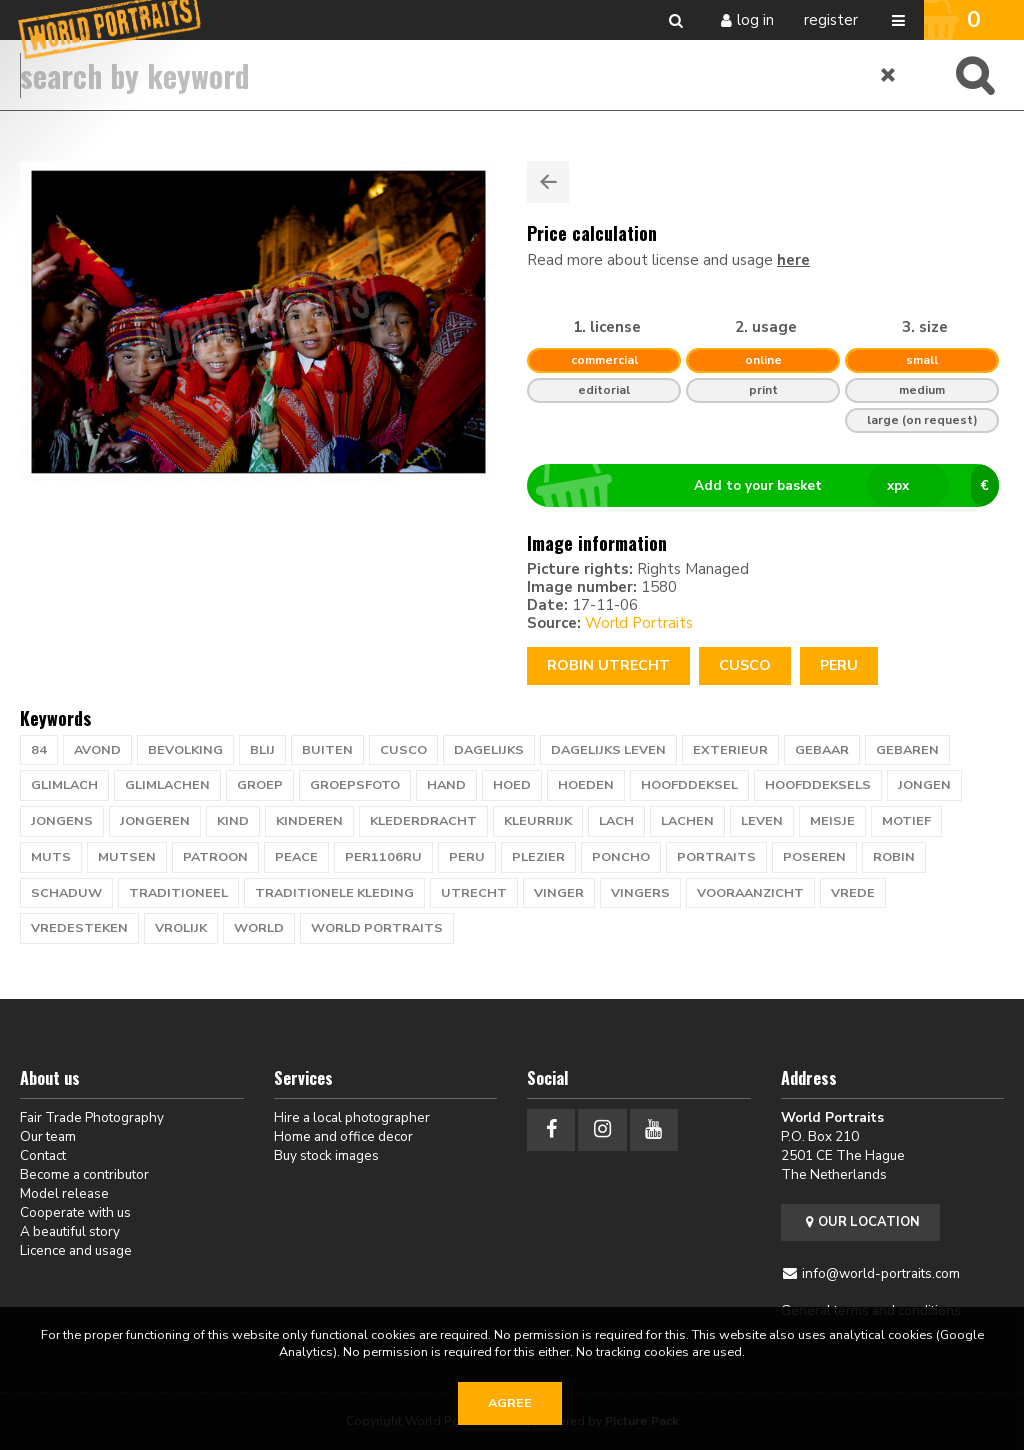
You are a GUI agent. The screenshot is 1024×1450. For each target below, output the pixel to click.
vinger (559, 893)
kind (233, 821)
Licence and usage (76, 1250)
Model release (64, 1193)
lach (616, 821)
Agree (510, 1403)
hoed (512, 785)
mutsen (127, 857)
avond (97, 750)
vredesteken (79, 928)
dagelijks (489, 750)
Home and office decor (343, 1136)
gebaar (822, 750)
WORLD (259, 928)
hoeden (586, 785)
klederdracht (423, 821)
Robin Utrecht (608, 665)
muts (51, 857)
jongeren (155, 821)
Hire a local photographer (352, 1117)
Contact (43, 1155)
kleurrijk (538, 821)
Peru (839, 665)
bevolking (185, 750)
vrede (853, 893)
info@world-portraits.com (881, 1273)
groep (260, 785)
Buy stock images (326, 1155)
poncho (621, 857)
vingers (640, 893)
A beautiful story (70, 1231)
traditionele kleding (334, 893)
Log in (755, 20)
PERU (467, 857)
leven (762, 821)
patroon (215, 857)
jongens (62, 821)
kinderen (309, 821)
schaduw (66, 893)
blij (262, 750)
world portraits (377, 928)
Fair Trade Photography (92, 1117)
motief (906, 821)
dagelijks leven (608, 750)
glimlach (64, 785)
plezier (538, 857)
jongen (924, 785)
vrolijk (181, 928)
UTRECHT (474, 893)
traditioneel (178, 893)
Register (831, 20)
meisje (832, 821)
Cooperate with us (75, 1212)
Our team (48, 1136)
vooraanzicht (750, 893)
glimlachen (167, 785)
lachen (687, 821)
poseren (814, 857)
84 (39, 750)
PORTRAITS (716, 857)
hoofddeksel (689, 785)
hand (446, 785)
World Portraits (639, 623)
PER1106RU (383, 857)
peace (296, 857)
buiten (327, 750)
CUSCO (745, 665)
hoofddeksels (818, 785)
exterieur (730, 750)
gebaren (907, 750)
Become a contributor (84, 1174)
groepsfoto (355, 785)
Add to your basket (771, 486)
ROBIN (894, 857)
